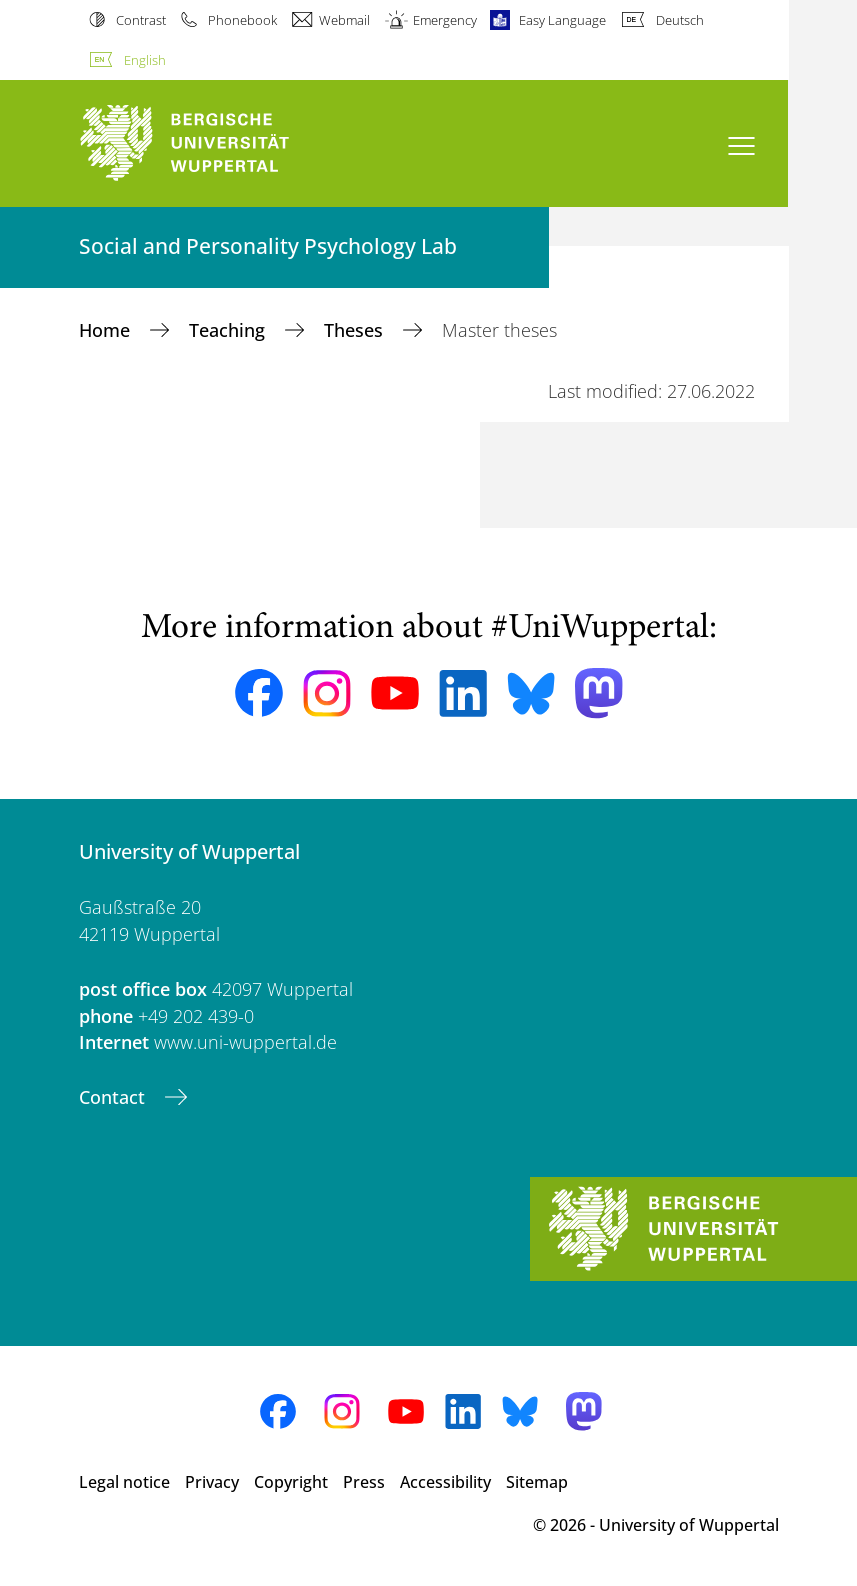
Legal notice (124, 1482)
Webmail (344, 20)
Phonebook (242, 20)
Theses (356, 330)
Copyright (291, 1482)
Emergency (445, 20)
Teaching (229, 330)
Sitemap (537, 1482)
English (145, 60)
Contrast (141, 20)
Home (107, 330)
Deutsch (680, 20)
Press (364, 1482)
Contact (114, 1097)
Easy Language (562, 20)
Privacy (212, 1482)
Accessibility (445, 1482)
